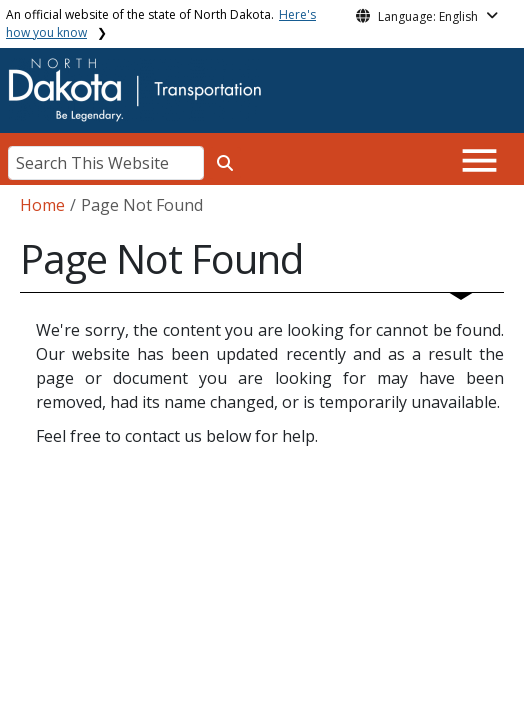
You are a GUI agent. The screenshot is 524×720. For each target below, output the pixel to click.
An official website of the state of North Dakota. (161, 23)
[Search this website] (225, 163)
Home (42, 205)
